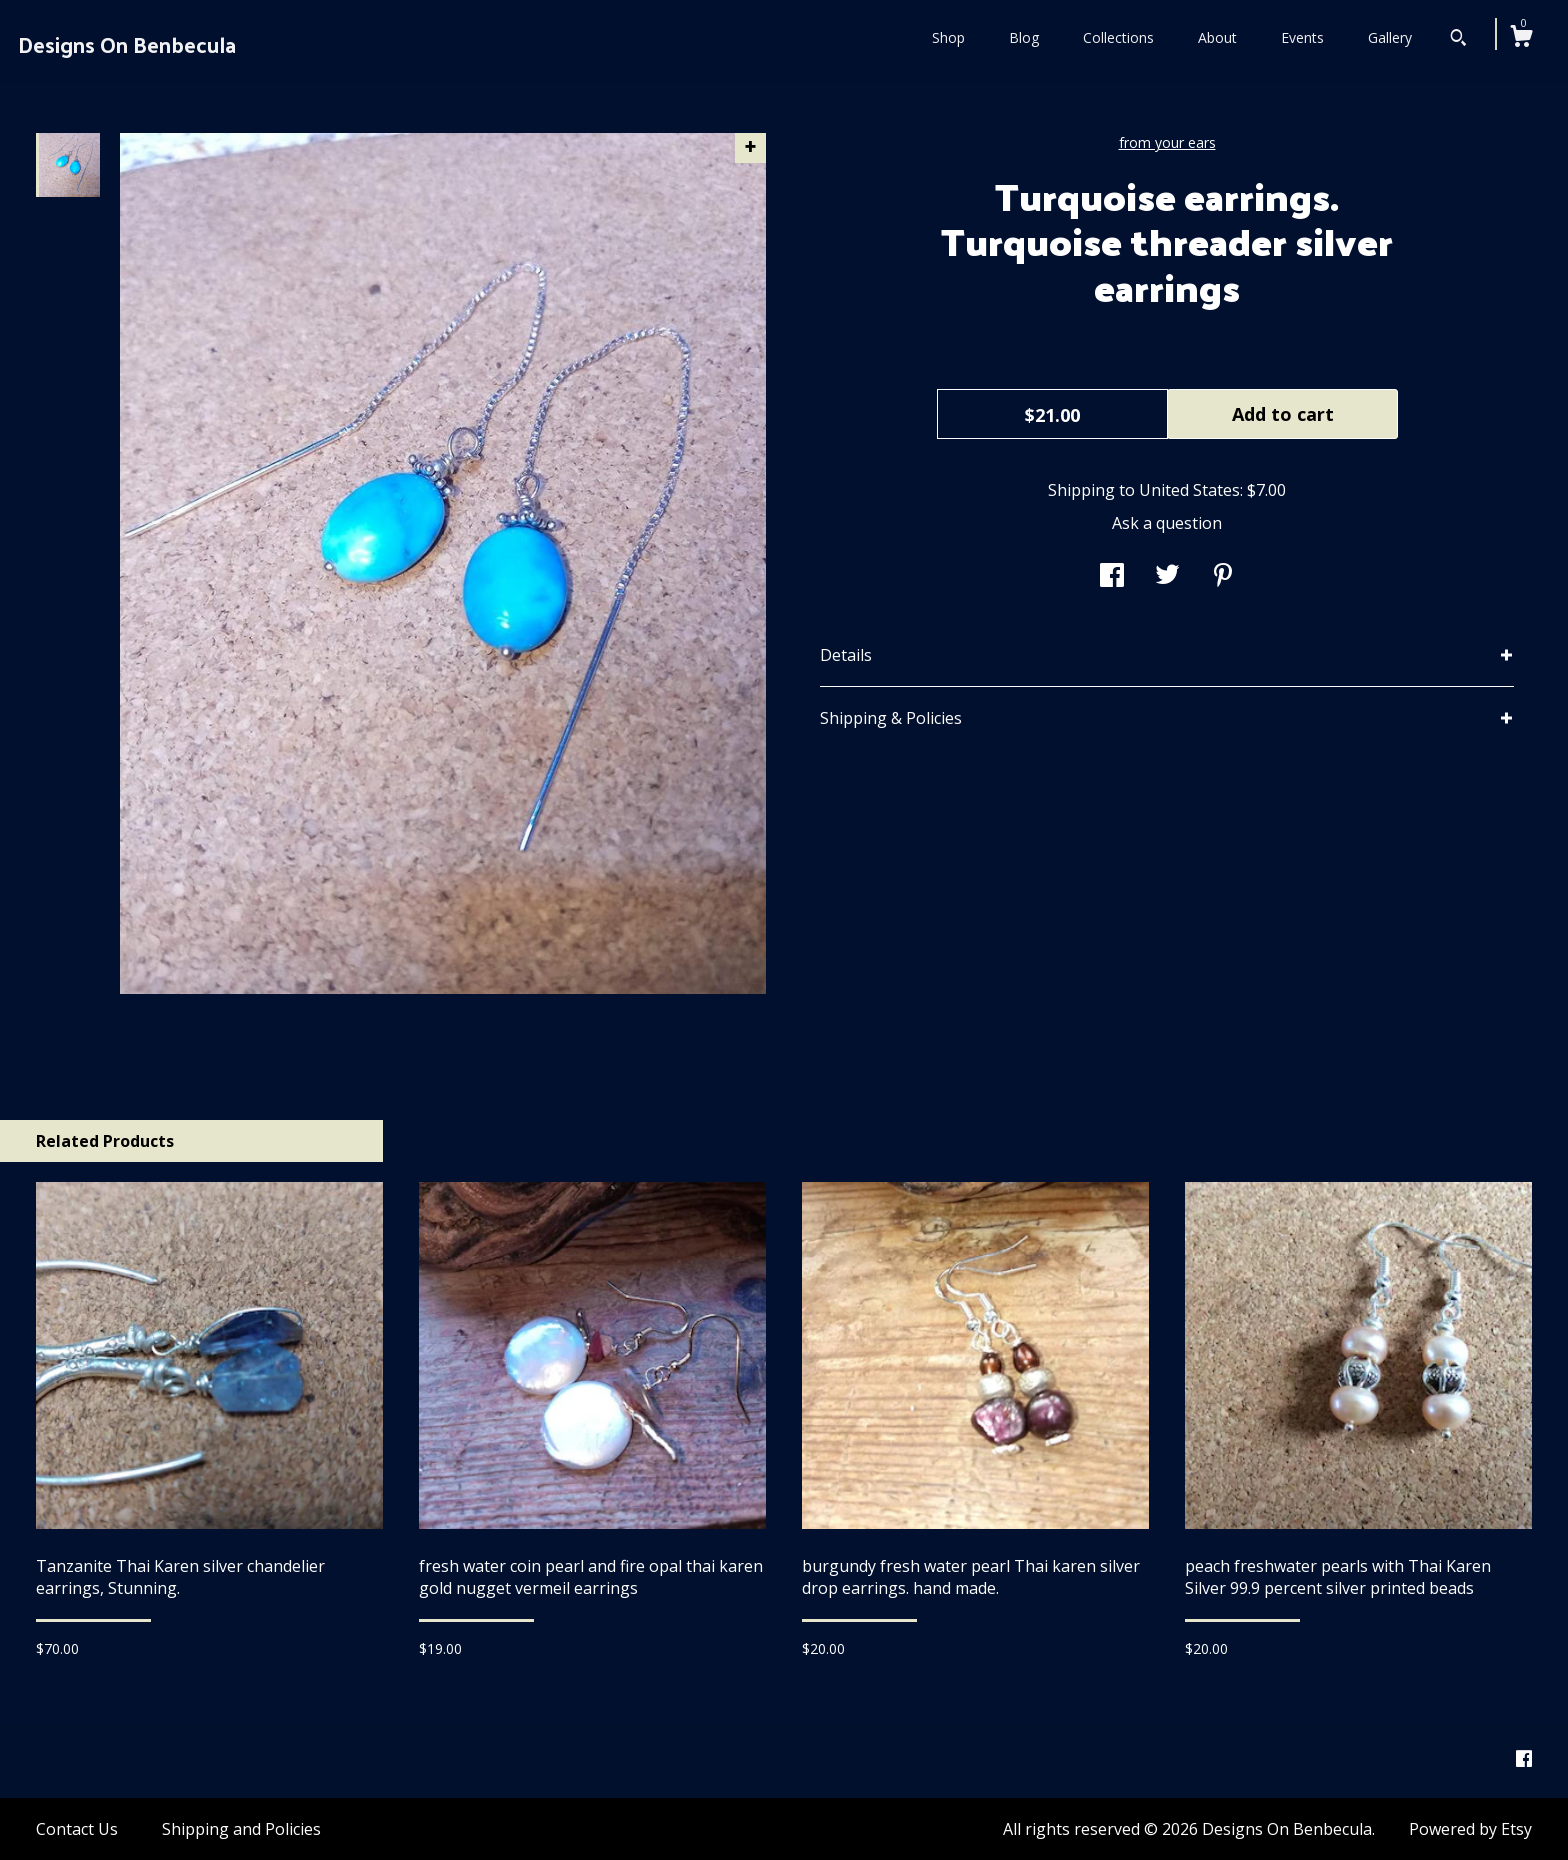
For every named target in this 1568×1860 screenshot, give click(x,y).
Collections (1118, 37)
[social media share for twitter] (1167, 577)
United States (1189, 490)
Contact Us (77, 1829)
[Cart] (1521, 38)
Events (1302, 37)
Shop (948, 37)
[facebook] (1524, 1760)
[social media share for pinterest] (1223, 577)
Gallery (1390, 37)
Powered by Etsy (1470, 1829)
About (1217, 37)
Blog (1024, 37)
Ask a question (1167, 523)
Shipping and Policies (241, 1829)
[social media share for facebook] (1112, 577)
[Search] (1458, 40)
